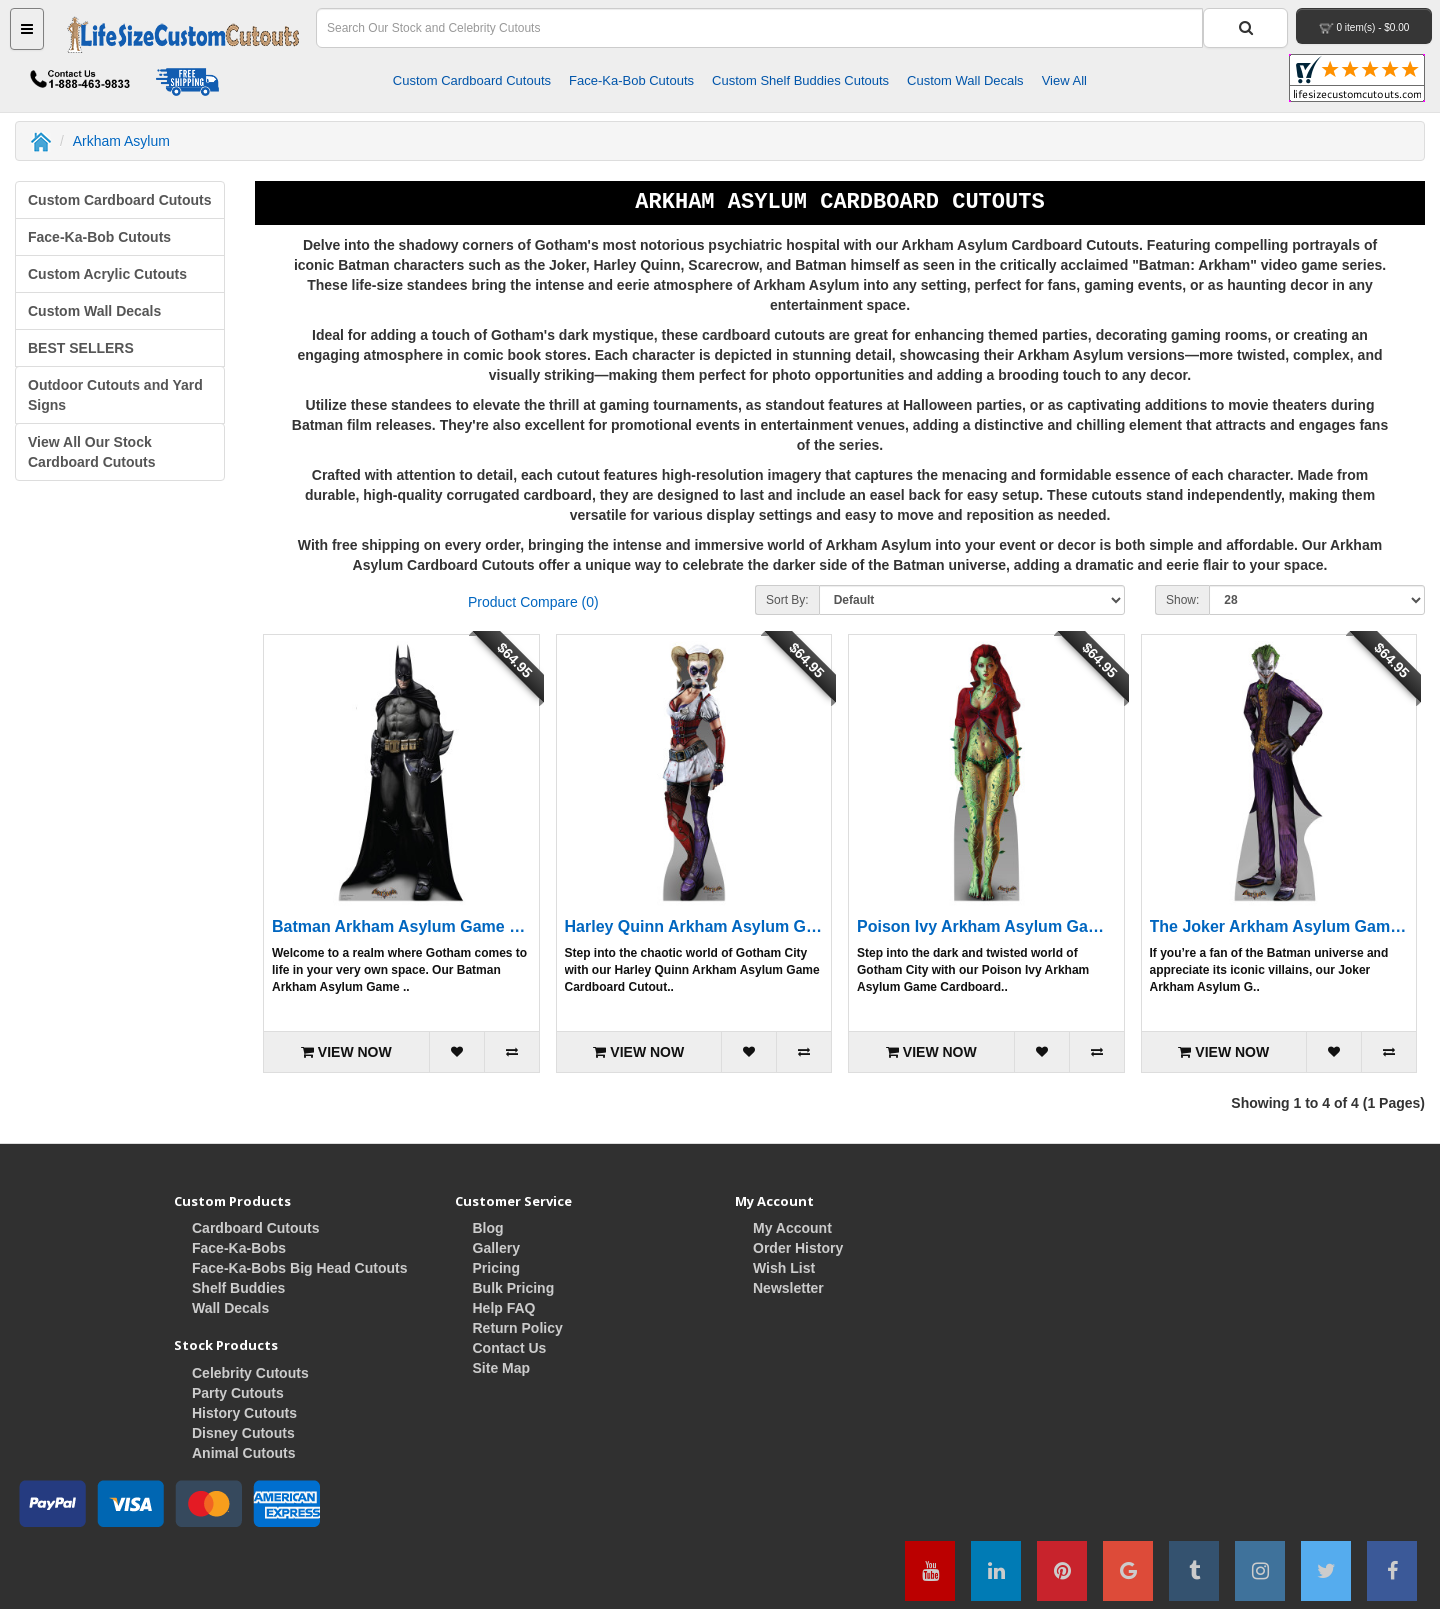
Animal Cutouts (243, 1453)
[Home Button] (183, 34)
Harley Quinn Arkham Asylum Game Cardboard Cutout (694, 926)
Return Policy (518, 1328)
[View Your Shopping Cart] (1364, 26)
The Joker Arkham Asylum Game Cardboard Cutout (1279, 926)
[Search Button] (1245, 28)
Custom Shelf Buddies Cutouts (800, 80)
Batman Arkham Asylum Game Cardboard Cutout (401, 926)
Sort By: (787, 600)
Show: (1182, 600)
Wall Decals (230, 1308)
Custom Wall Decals (965, 80)
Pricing (496, 1268)
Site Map (502, 1368)
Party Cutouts (238, 1393)
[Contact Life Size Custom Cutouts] (74, 83)
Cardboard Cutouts (256, 1228)
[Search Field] (759, 28)
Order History (798, 1248)
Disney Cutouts (243, 1433)
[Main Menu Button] (27, 29)
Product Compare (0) (533, 602)
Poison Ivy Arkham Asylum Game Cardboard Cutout (986, 926)
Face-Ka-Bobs (239, 1248)
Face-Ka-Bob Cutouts (631, 80)
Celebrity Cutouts (250, 1373)
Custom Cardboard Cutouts (472, 80)
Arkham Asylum (121, 141)
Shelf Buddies (238, 1288)
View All (1064, 80)
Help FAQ (504, 1308)
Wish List (784, 1268)
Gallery (496, 1248)
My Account (792, 1228)
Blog (488, 1228)
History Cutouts (244, 1413)
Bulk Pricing (514, 1288)
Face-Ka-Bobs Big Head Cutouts (299, 1268)
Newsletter (788, 1288)
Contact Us (510, 1348)
